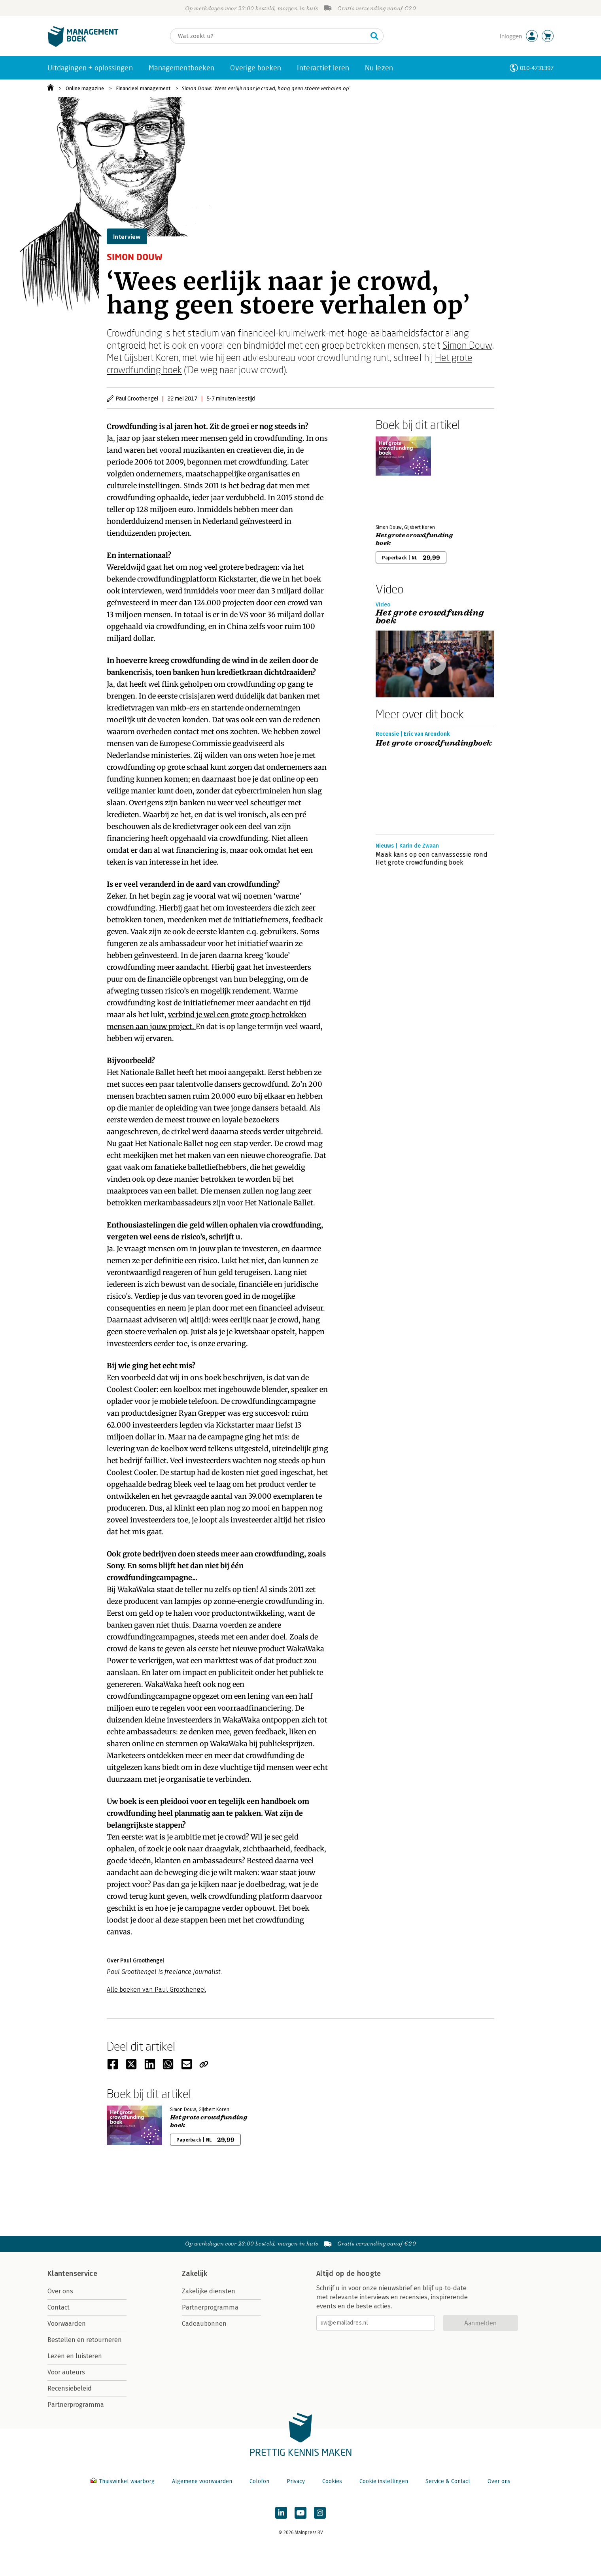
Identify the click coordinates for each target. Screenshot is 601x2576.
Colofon (259, 2481)
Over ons (60, 2291)
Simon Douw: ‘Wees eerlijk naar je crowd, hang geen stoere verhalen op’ (266, 88)
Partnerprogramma (75, 2404)
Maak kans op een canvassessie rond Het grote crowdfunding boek (432, 858)
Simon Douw (467, 345)
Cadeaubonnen (204, 2323)
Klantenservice (72, 2273)
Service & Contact (447, 2481)
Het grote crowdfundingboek (434, 743)
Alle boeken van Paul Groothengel (156, 1989)
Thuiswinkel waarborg (123, 2481)
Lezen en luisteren (74, 2356)
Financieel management (143, 88)
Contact (58, 2307)
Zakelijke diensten (208, 2291)
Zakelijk (194, 2273)
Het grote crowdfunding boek (414, 539)
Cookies (332, 2481)
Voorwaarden (66, 2323)
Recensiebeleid (69, 2388)
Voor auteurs (66, 2372)
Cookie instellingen (383, 2481)
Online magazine (85, 88)
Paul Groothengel (137, 398)
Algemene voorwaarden (202, 2481)
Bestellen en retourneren (84, 2340)
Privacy (296, 2481)
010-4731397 (537, 67)
